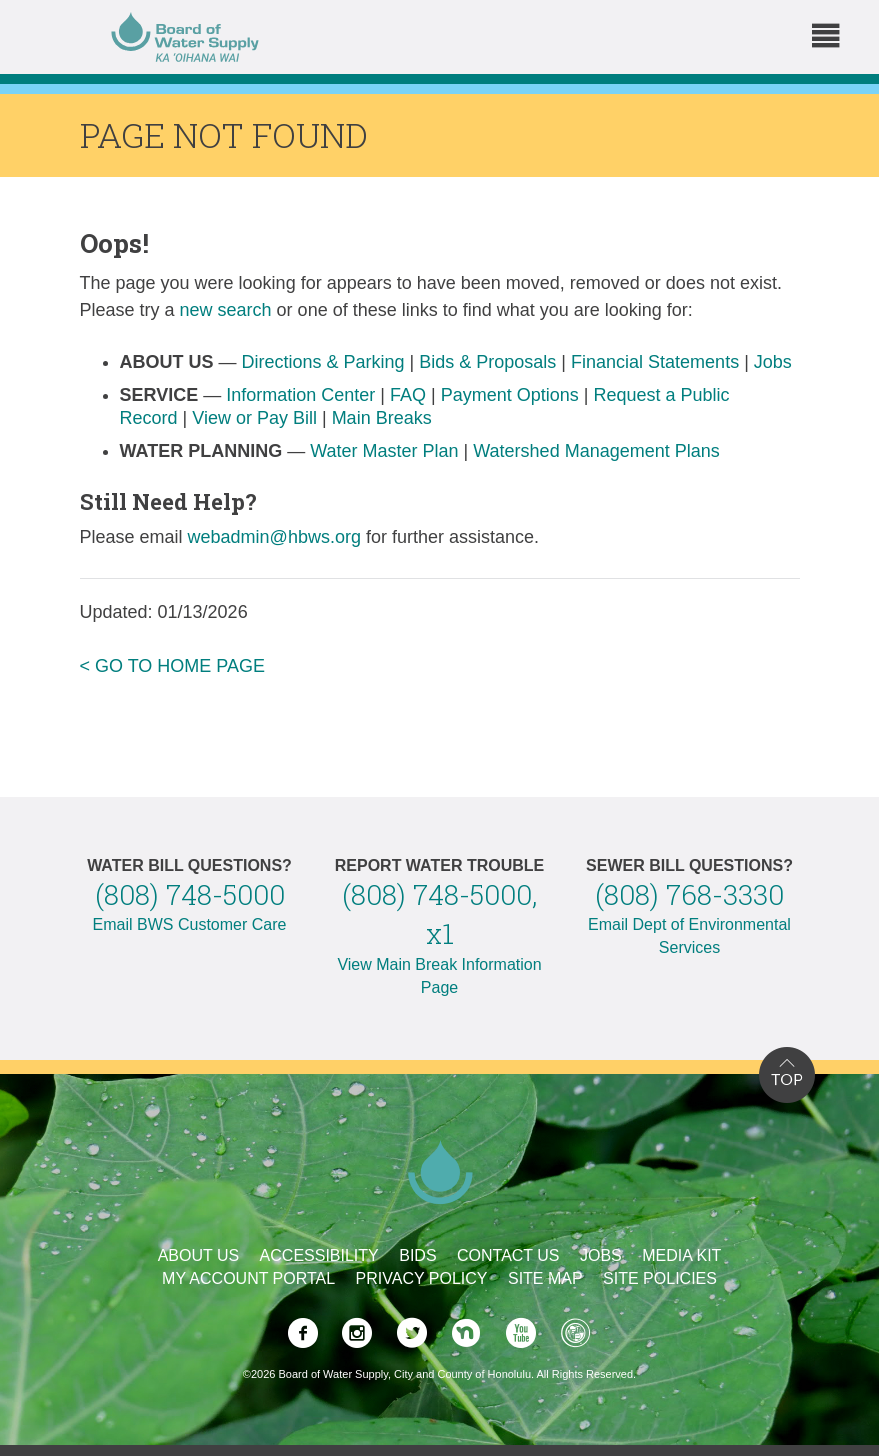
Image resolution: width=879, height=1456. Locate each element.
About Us (199, 1255)
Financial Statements (655, 362)
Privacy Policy (422, 1278)
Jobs (773, 362)
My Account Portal (248, 1278)
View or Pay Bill (254, 418)
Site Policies (660, 1278)
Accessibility (319, 1255)
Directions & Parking (323, 362)
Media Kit (681, 1255)
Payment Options (510, 395)
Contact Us (508, 1255)
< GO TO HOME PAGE (173, 666)
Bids (417, 1255)
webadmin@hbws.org (274, 537)
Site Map (545, 1278)
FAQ (408, 395)
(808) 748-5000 (190, 894)
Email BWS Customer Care (190, 924)
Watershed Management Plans (596, 451)
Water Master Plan (384, 451)
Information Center (300, 395)
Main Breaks (382, 418)
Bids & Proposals (487, 362)
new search (226, 310)
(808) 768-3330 (689, 894)
